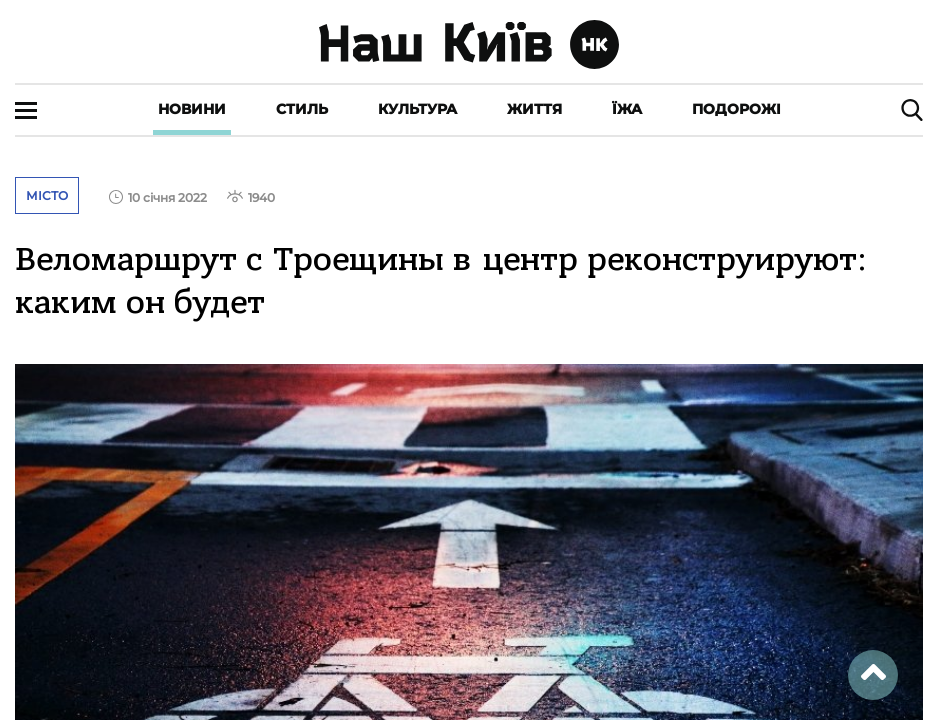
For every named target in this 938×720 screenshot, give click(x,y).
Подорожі (736, 109)
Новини (192, 109)
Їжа (627, 109)
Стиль (302, 109)
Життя (534, 109)
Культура (417, 109)
